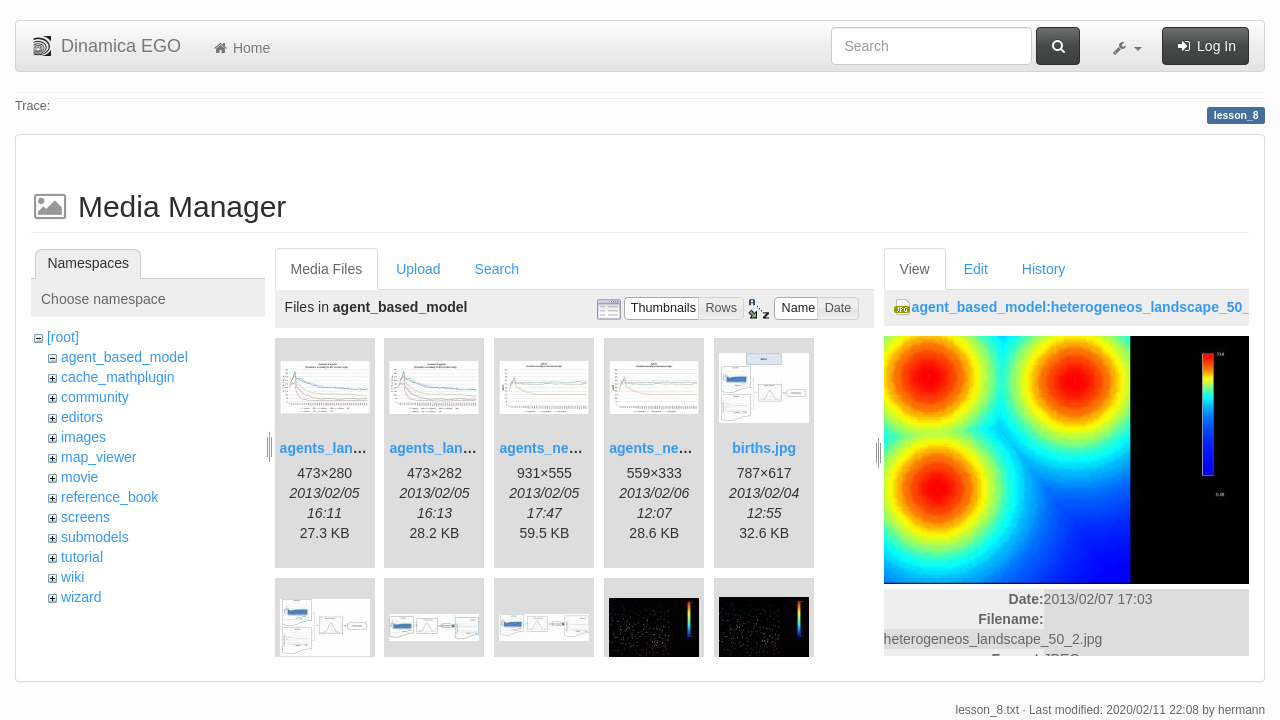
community (95, 397)
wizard (81, 597)
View (915, 269)
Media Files (327, 269)
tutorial (82, 557)
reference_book (109, 497)
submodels (95, 537)
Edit (976, 269)
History (1044, 269)
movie (79, 477)
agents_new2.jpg (665, 448)
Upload (418, 269)
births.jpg (764, 448)
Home (240, 48)
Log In (1205, 46)
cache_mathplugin (118, 377)
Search (497, 269)
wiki (72, 577)
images (83, 437)
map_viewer (98, 457)
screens (85, 517)
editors (82, 417)
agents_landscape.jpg (353, 448)
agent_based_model (124, 357)
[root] (63, 337)
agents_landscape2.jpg (466, 448)
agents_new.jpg (551, 448)
